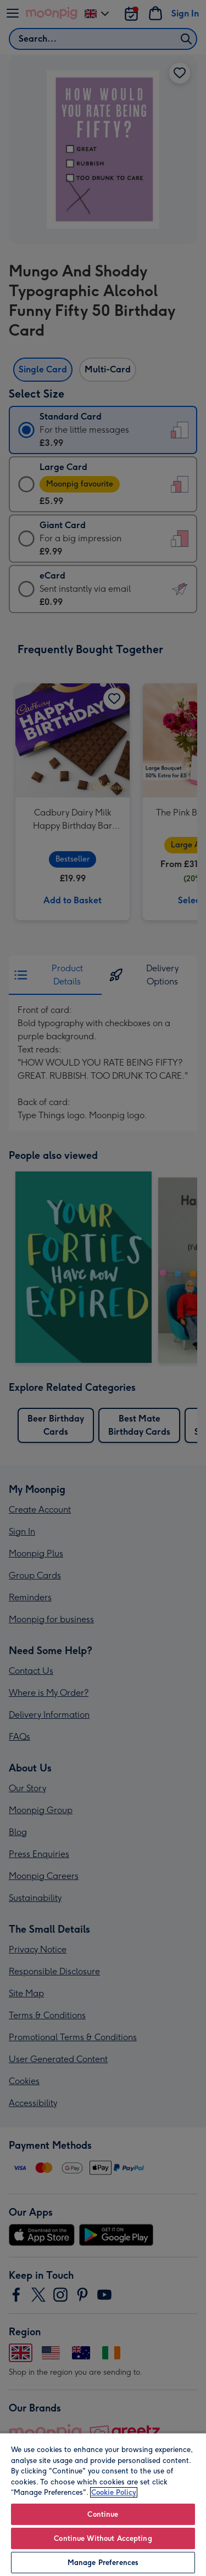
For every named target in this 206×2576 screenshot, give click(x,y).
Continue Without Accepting (103, 2538)
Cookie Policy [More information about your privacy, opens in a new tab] (113, 2492)
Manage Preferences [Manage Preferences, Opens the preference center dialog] (103, 2562)
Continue (102, 2514)
